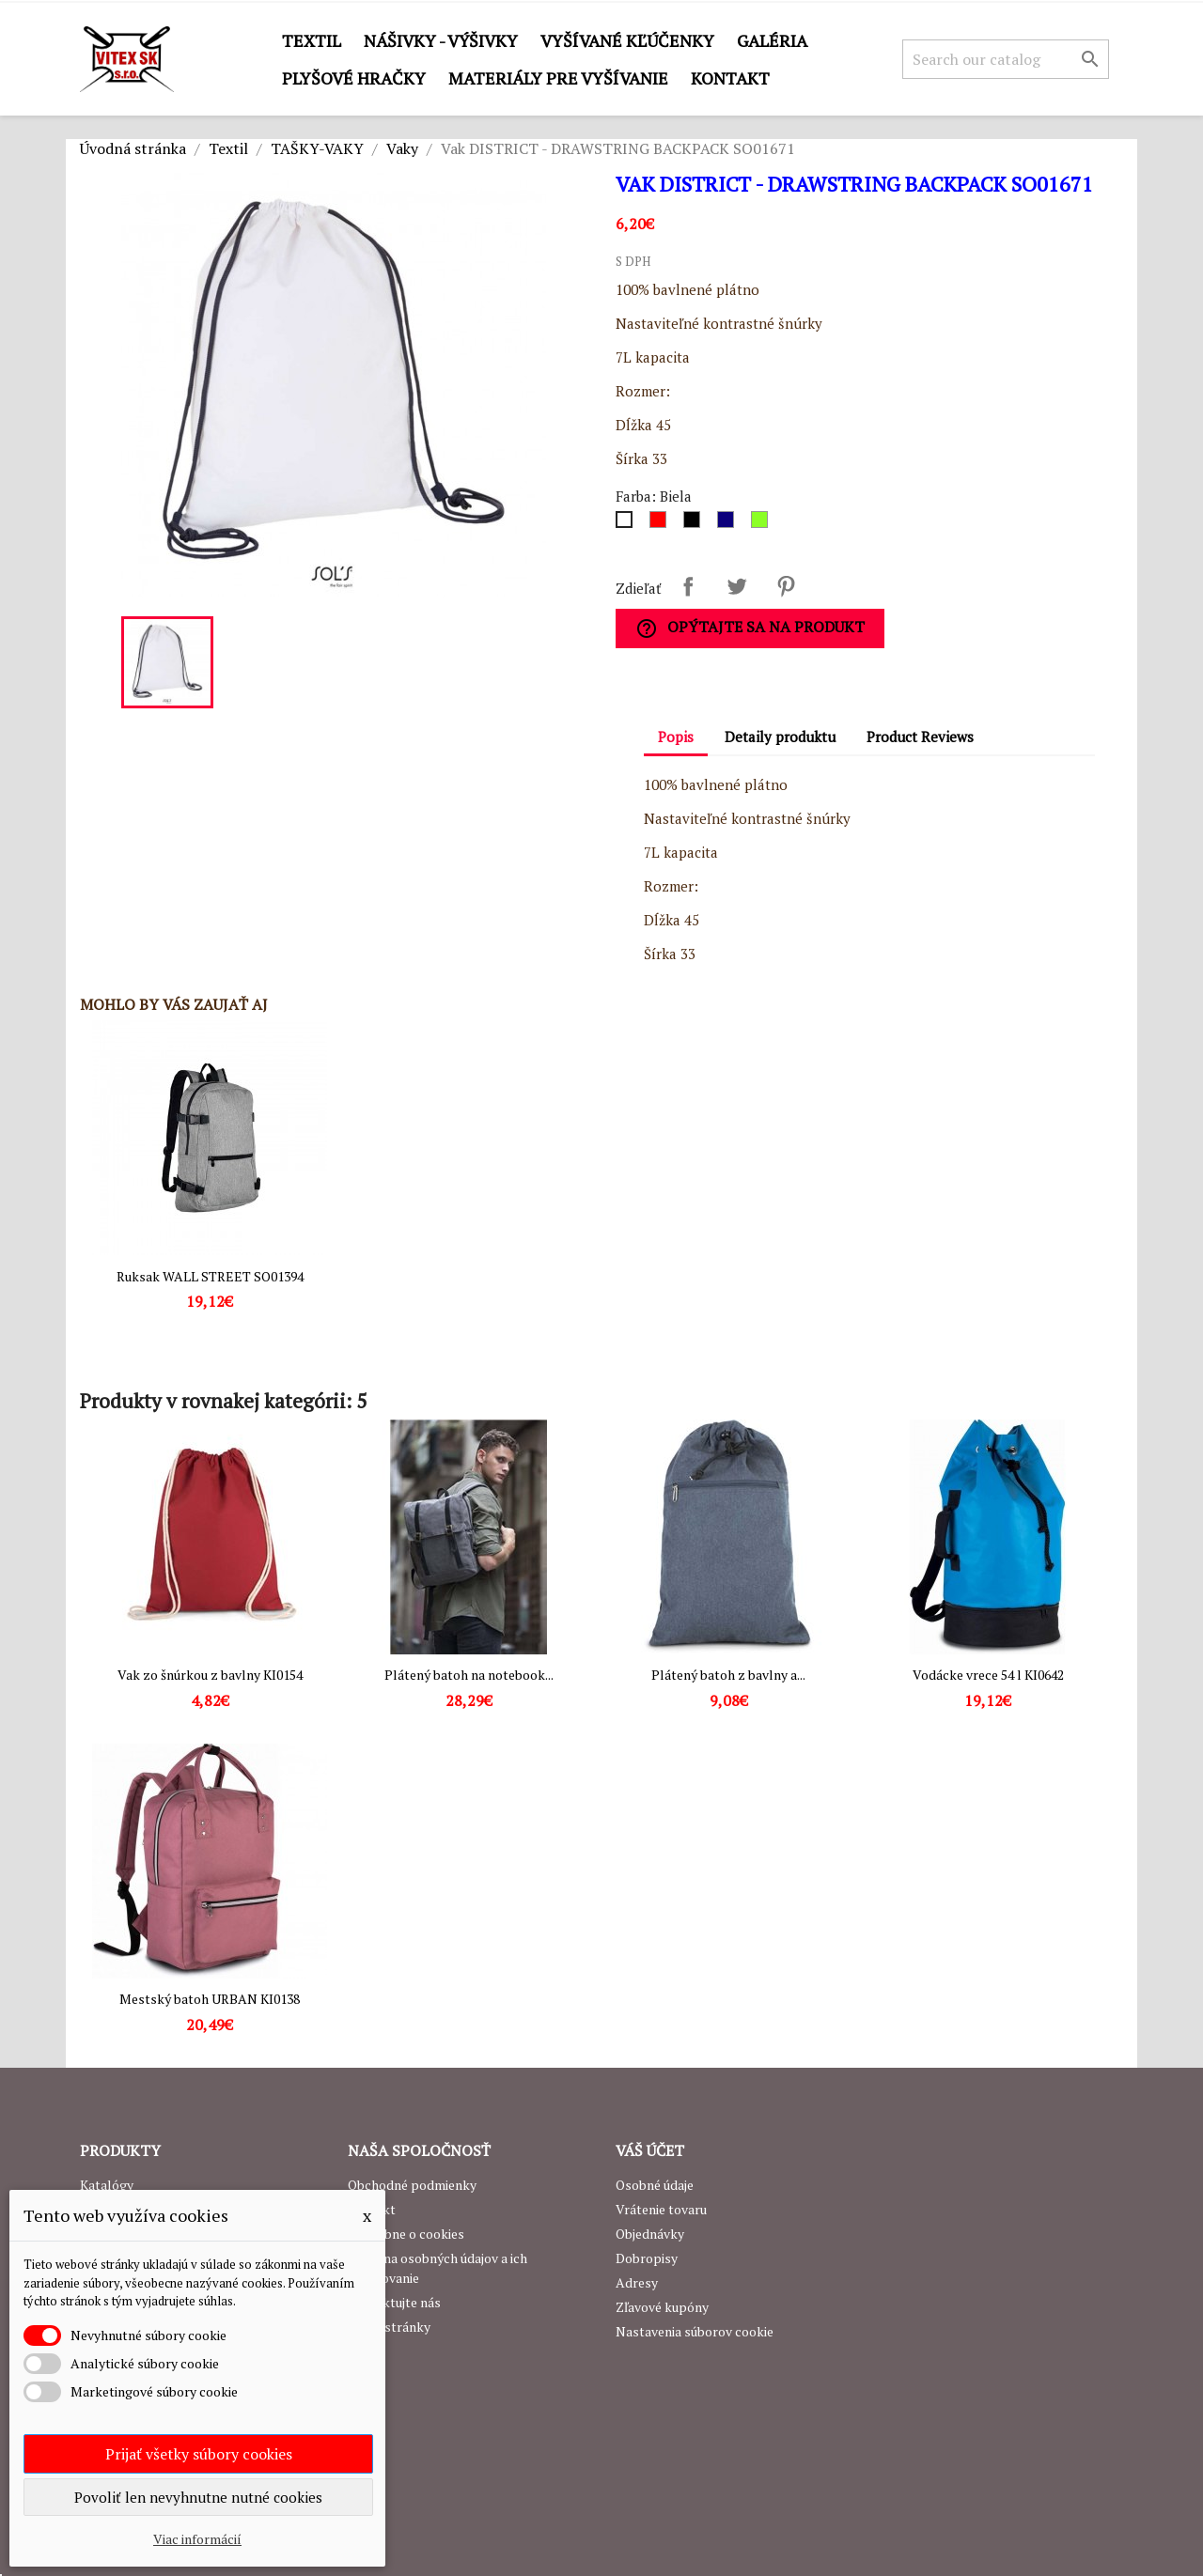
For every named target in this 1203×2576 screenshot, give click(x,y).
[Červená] (661, 524)
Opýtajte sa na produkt (750, 628)
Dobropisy (647, 2258)
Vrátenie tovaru (661, 2209)
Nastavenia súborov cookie (694, 2331)
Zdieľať (688, 586)
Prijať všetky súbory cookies (198, 2454)
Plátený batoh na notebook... (469, 1675)
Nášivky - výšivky (441, 40)
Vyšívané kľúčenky (627, 40)
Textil (311, 40)
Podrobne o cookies (406, 2233)
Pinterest (786, 586)
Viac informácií (197, 2539)
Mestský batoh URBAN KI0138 (209, 1999)
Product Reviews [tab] (920, 736)
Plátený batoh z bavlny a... (728, 1675)
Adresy (637, 2282)
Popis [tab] (676, 736)
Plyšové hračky (354, 78)
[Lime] (763, 524)
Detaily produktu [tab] (780, 736)
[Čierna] (695, 524)
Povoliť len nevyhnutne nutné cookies (198, 2497)
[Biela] (628, 524)
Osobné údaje (655, 2185)
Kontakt (730, 78)
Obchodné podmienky (412, 2185)
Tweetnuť (737, 586)
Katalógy (106, 2185)
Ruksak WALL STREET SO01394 (210, 1276)
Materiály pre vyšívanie (558, 78)
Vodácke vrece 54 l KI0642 (988, 1675)
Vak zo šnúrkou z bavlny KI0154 (210, 1675)
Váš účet (650, 2150)
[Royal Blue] (729, 524)
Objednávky (650, 2233)
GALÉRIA (772, 40)
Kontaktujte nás (394, 2302)
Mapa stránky (389, 2326)
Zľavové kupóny (662, 2307)
